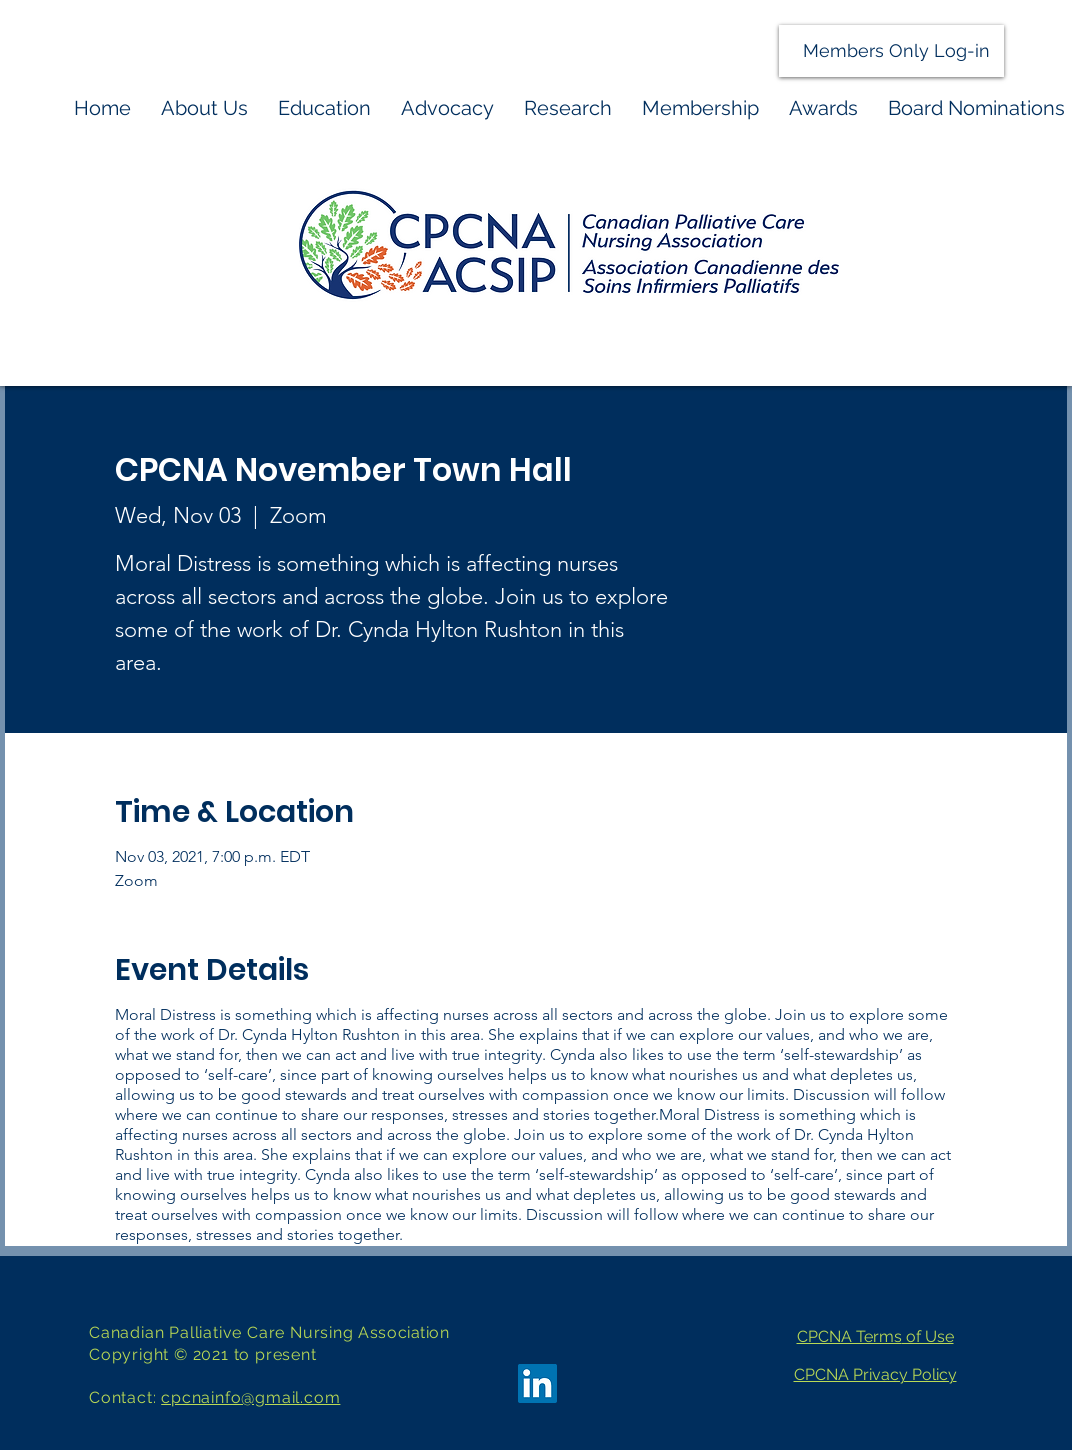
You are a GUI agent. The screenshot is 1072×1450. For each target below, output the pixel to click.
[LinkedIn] (537, 1383)
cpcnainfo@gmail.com (250, 1397)
